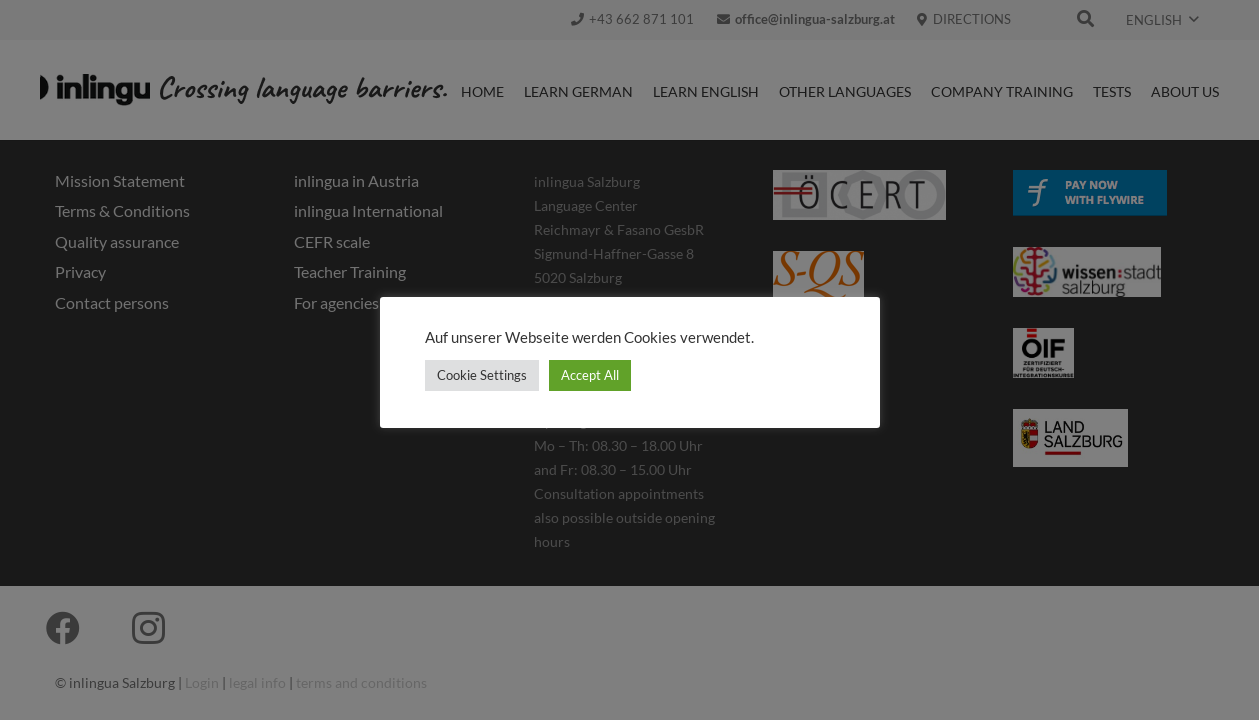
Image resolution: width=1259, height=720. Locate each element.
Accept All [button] (590, 375)
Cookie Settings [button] (482, 375)
